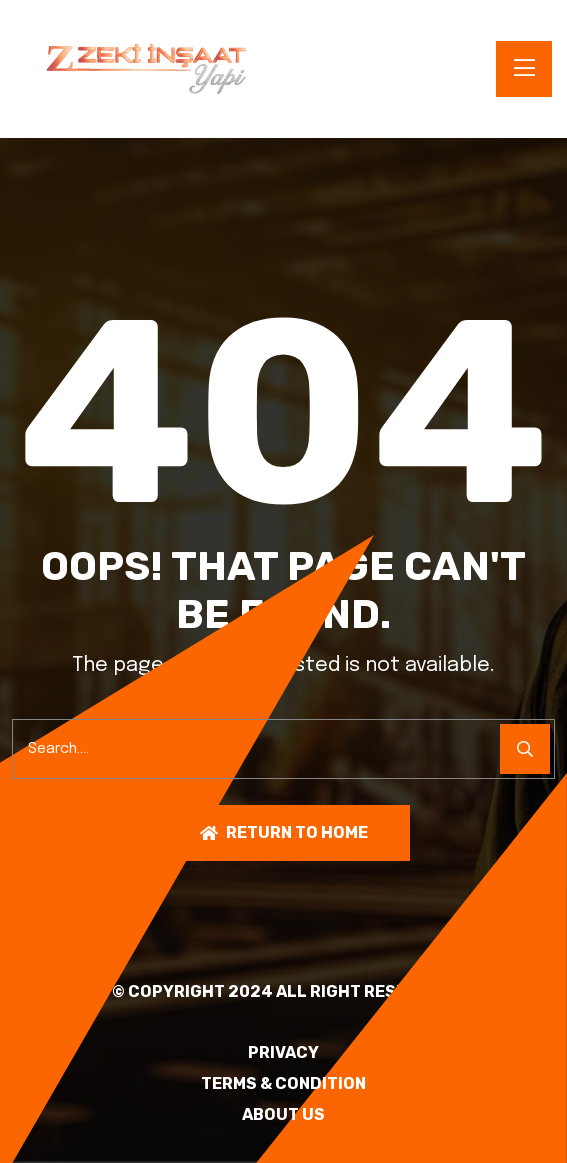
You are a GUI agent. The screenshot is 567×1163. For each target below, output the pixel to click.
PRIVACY (283, 1053)
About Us (283, 1115)
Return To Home (284, 832)
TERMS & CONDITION (283, 1084)
